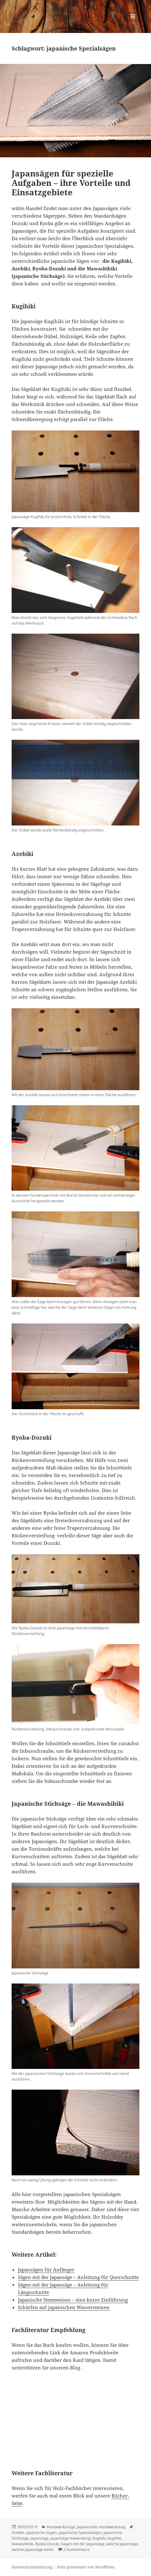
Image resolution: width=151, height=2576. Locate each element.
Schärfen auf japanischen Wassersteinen (64, 2307)
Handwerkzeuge (61, 2527)
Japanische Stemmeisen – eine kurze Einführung (73, 2300)
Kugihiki (114, 2538)
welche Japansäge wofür (33, 2549)
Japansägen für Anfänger (46, 2269)
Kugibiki (99, 2538)
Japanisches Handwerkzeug (101, 2527)
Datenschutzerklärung (32, 2567)
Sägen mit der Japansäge (83, 2543)
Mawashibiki (22, 2543)
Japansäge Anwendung (70, 2538)
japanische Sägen (41, 2532)
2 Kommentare (76, 2549)
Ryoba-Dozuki (47, 2543)
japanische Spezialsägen (80, 2532)
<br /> (30, 2416)
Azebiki (18, 2532)
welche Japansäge (122, 2543)
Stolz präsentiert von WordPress (85, 2567)
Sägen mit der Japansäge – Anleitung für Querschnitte (78, 2277)
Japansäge (39, 2538)
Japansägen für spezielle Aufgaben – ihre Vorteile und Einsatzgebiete (71, 183)
